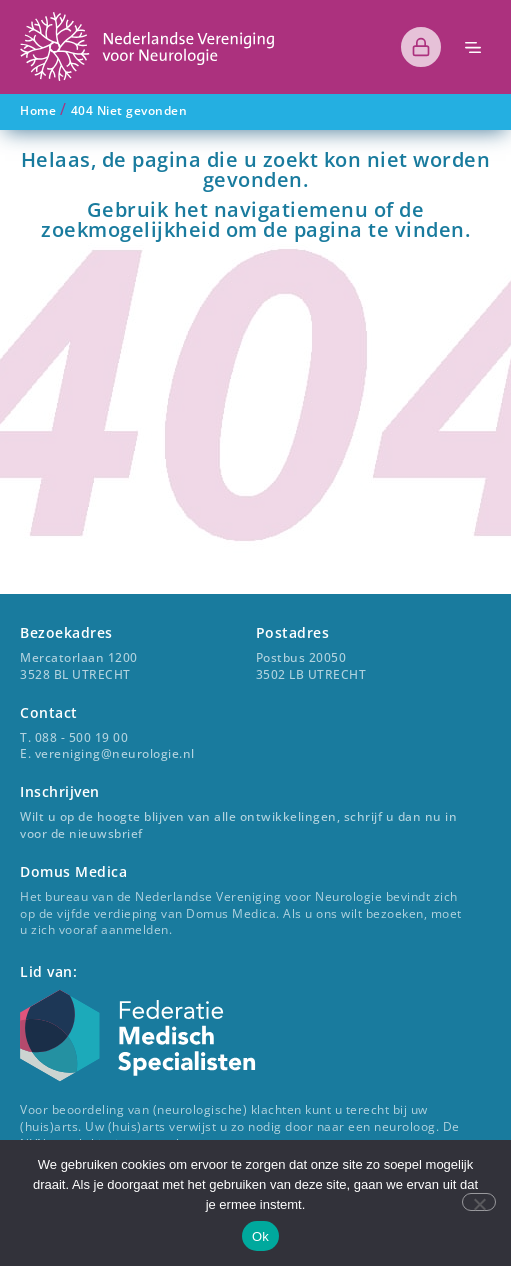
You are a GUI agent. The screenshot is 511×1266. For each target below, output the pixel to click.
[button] (473, 47)
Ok (260, 1236)
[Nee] (479, 1202)
